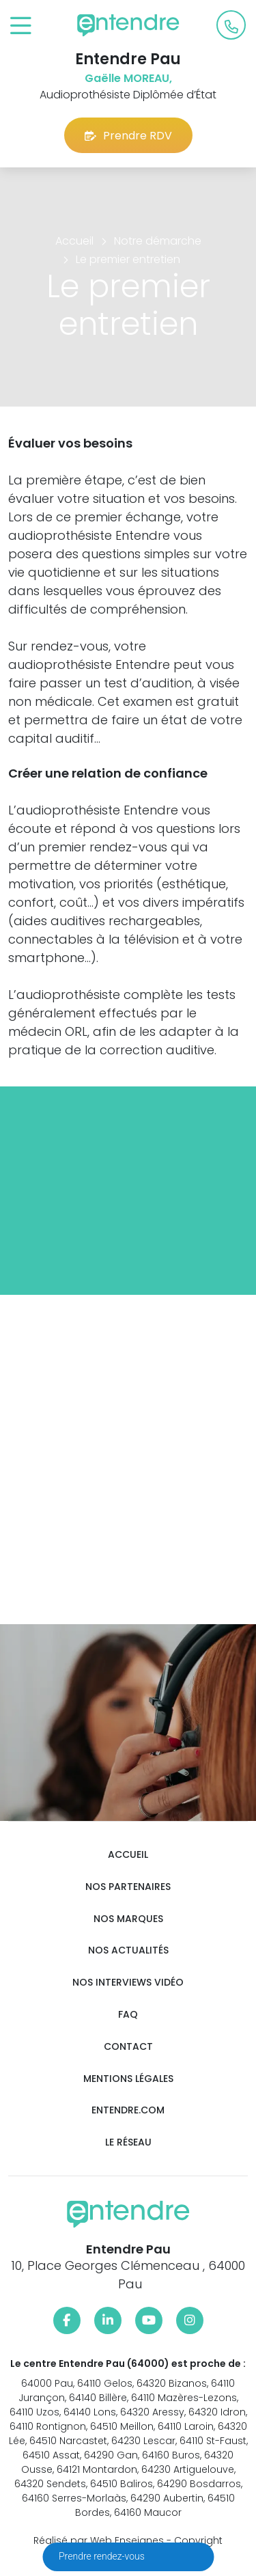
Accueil (128, 1855)
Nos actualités (128, 1950)
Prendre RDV (128, 135)
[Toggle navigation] (20, 26)
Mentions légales (128, 2079)
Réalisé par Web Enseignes (98, 2540)
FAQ (128, 2014)
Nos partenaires (128, 1887)
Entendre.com (128, 2110)
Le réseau (128, 2142)
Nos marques (128, 1919)
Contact (128, 2047)
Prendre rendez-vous (103, 2556)
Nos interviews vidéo (128, 1982)
